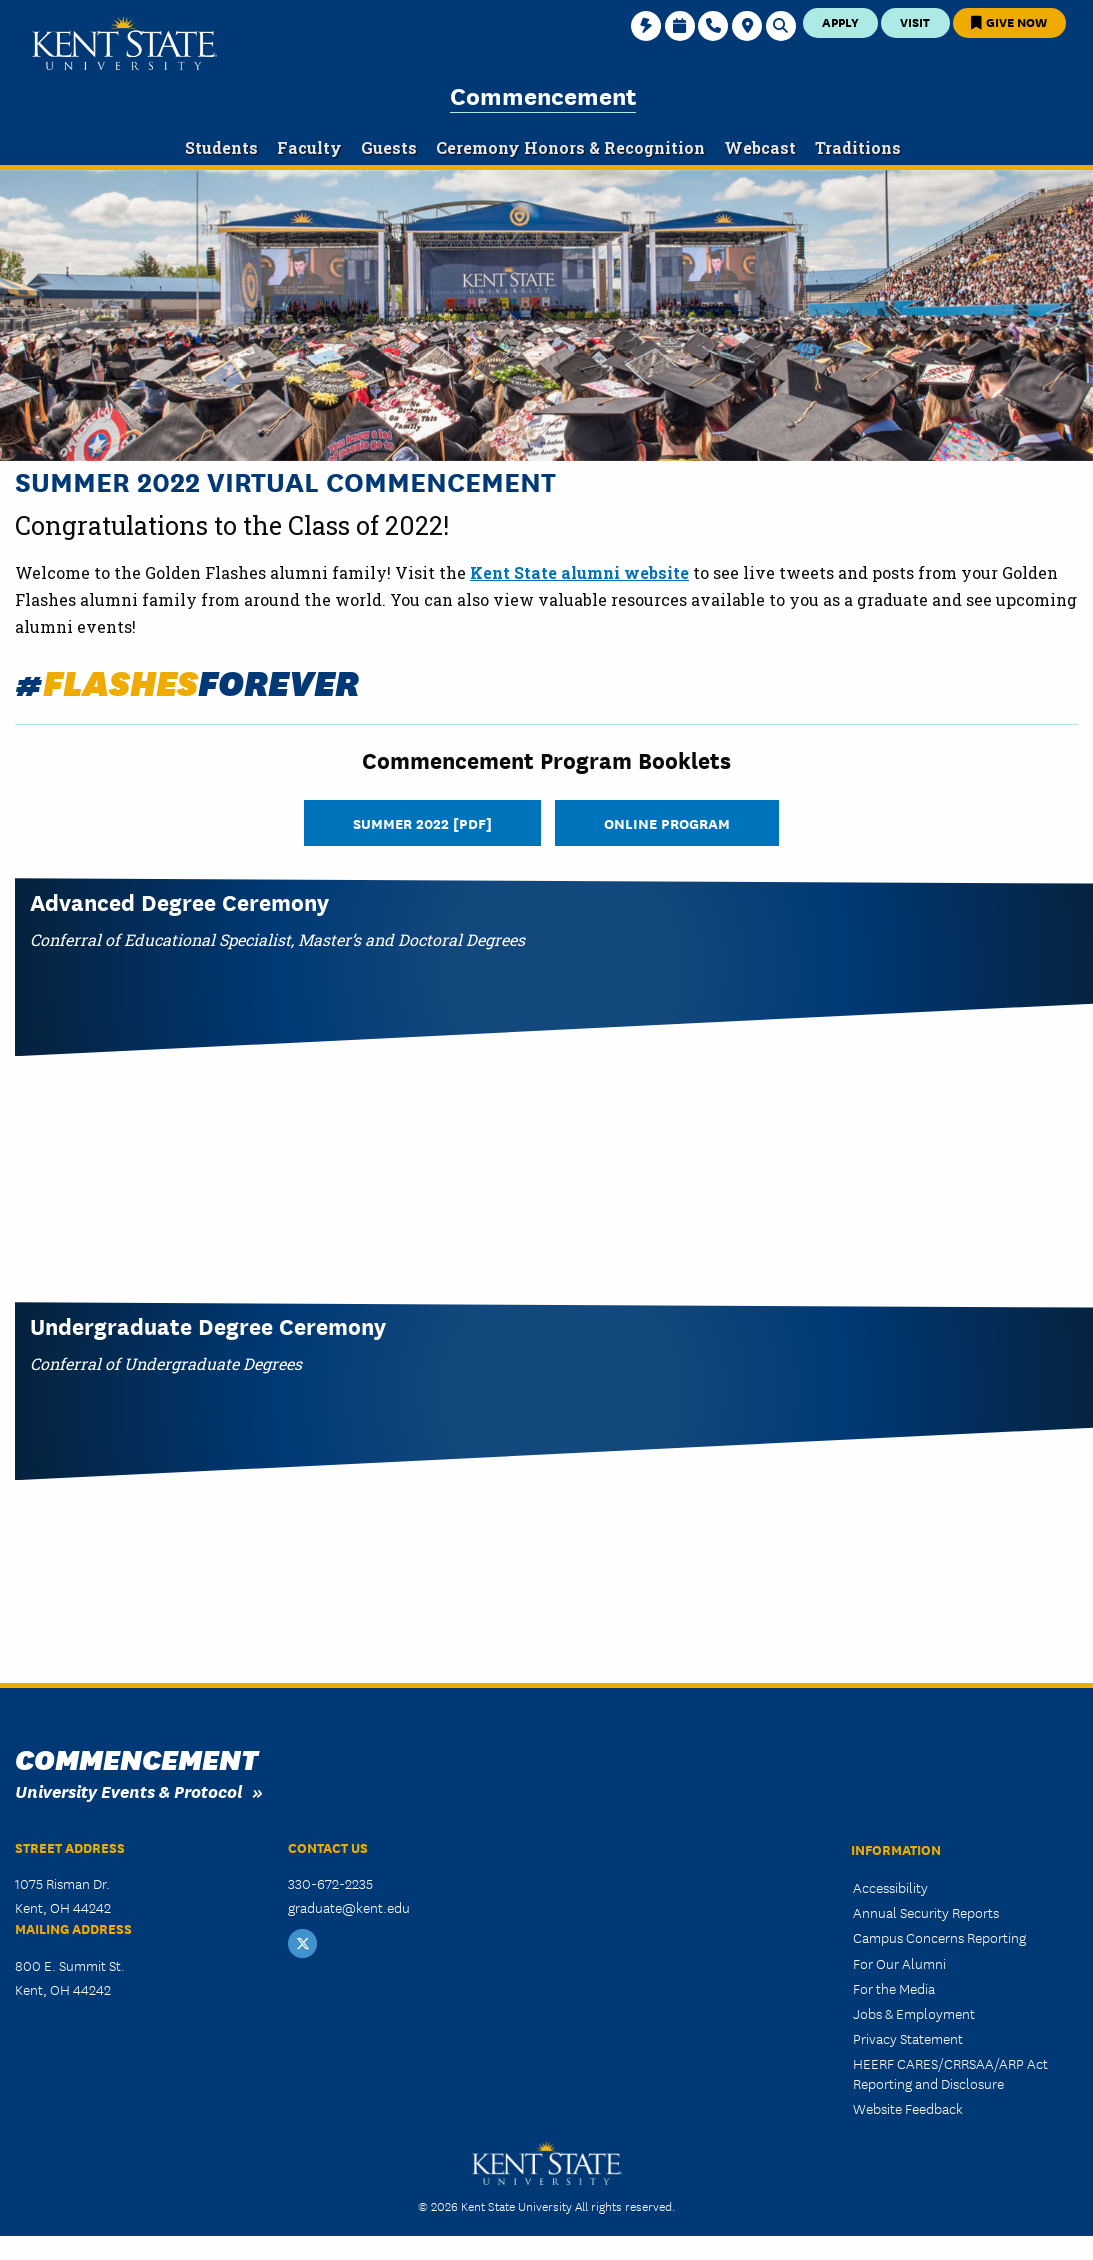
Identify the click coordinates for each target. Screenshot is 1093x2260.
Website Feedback (908, 2108)
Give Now (1009, 21)
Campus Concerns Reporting (939, 1937)
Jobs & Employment (914, 2013)
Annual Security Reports (926, 1912)
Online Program (667, 822)
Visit (915, 21)
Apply (840, 21)
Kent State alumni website (579, 572)
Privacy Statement (908, 2038)
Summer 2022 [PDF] (422, 822)
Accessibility (890, 1887)
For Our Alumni (899, 1963)
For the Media (894, 1988)
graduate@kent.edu (349, 1907)
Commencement (543, 94)
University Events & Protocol (128, 1790)
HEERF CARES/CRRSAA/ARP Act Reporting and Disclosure (950, 2072)
